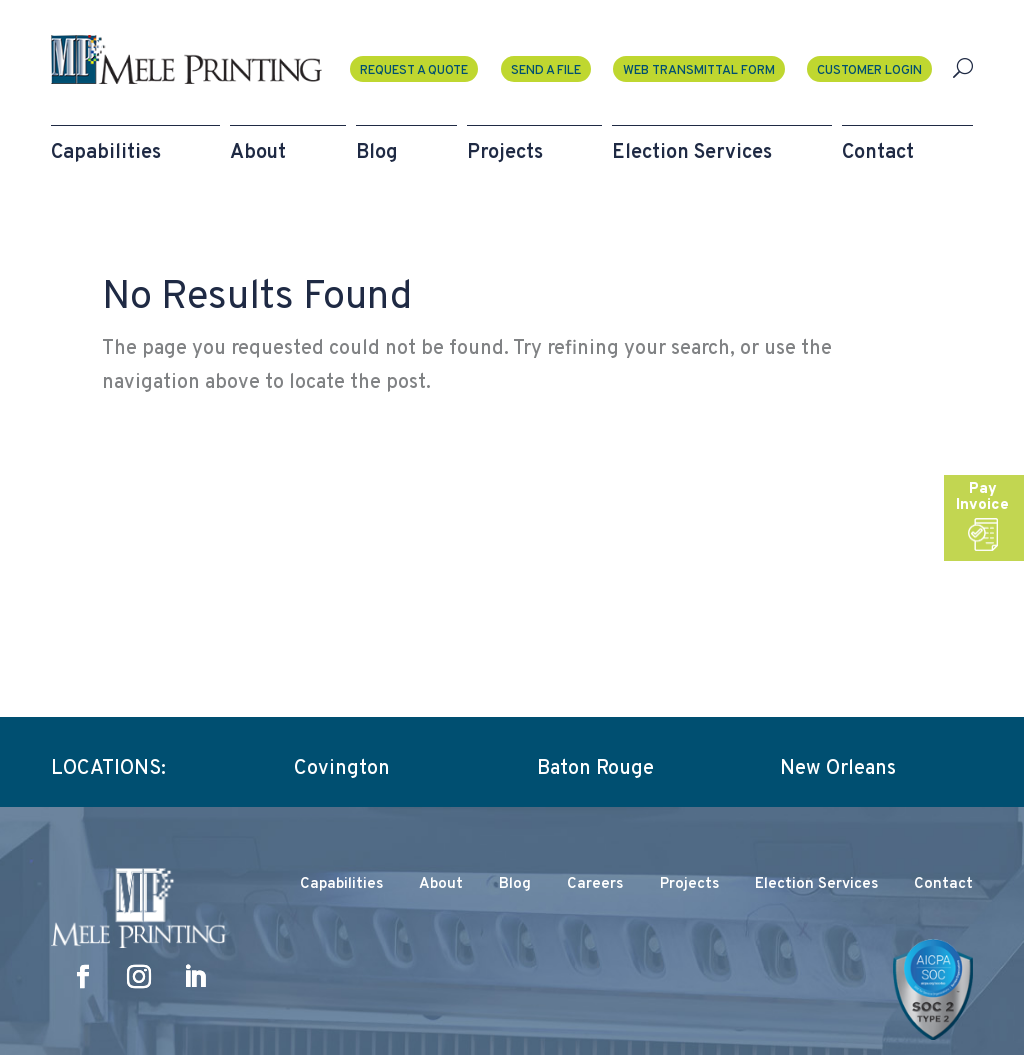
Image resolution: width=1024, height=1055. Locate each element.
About (441, 884)
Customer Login (869, 71)
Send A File (546, 71)
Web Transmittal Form (699, 71)
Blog (515, 884)
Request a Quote (414, 71)
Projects (689, 884)
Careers (595, 884)
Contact (943, 884)
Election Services (816, 884)
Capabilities (341, 884)
